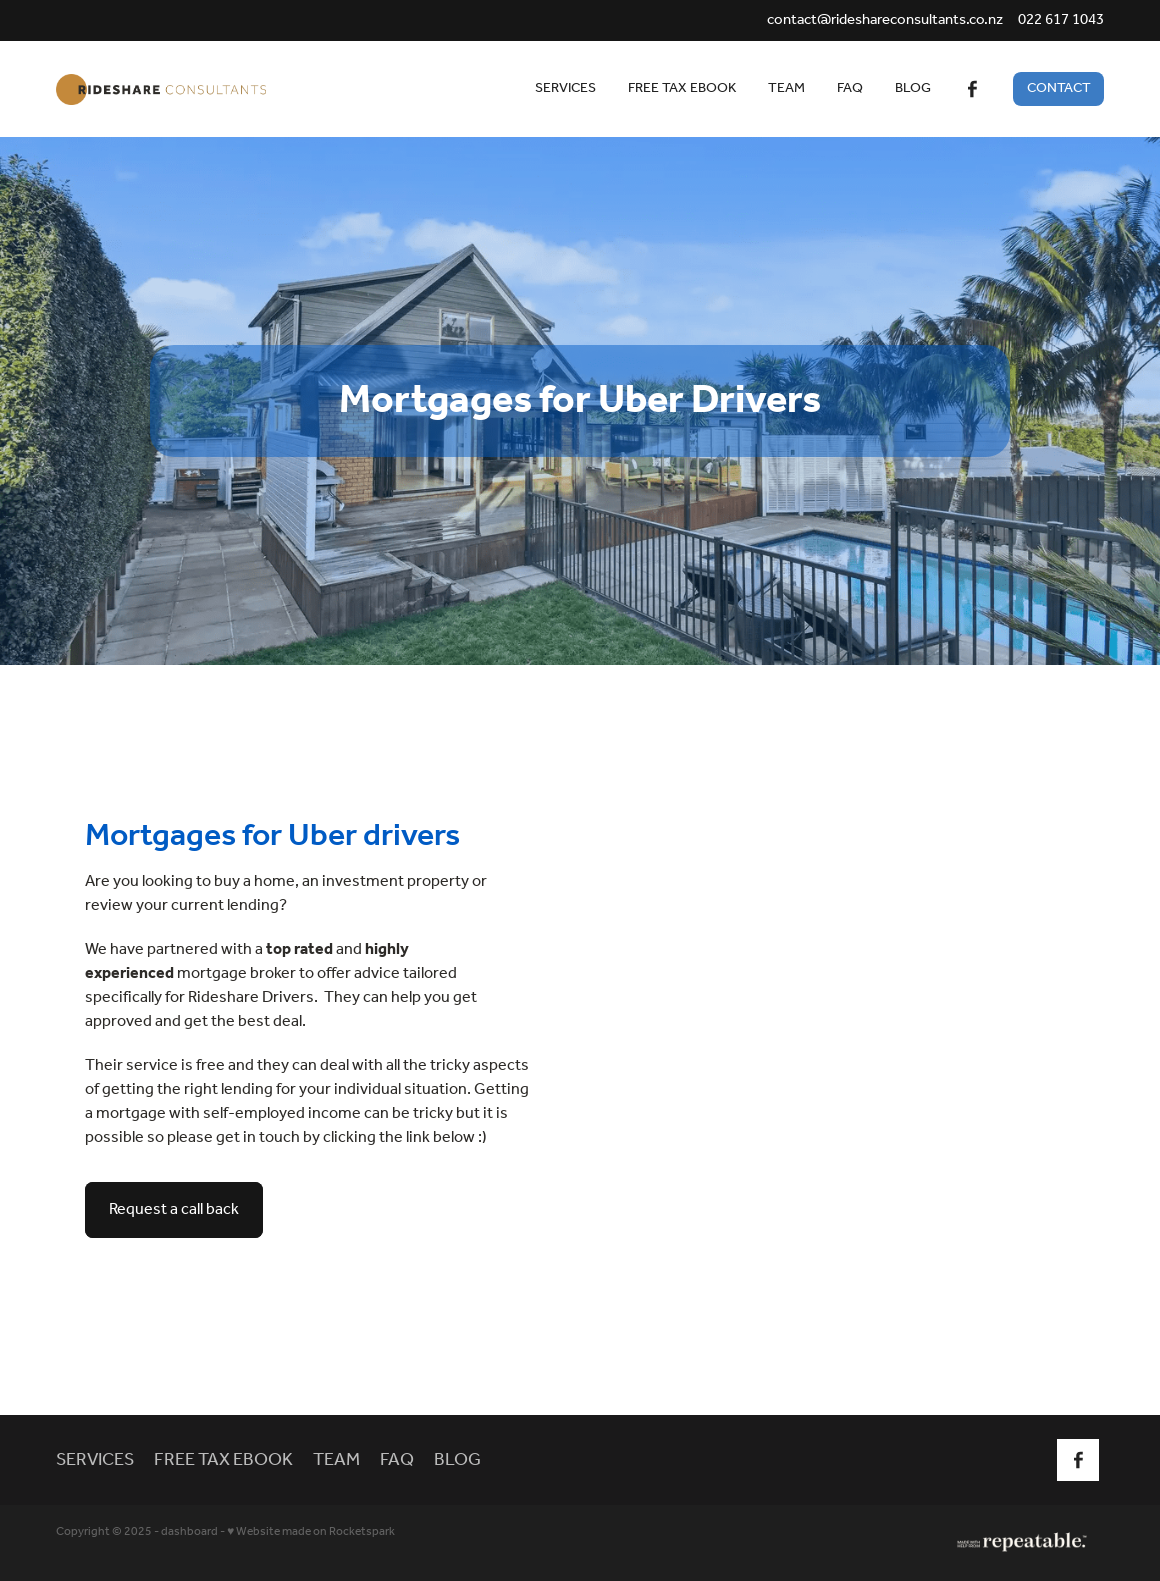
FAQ (850, 88)
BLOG (913, 88)
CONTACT (1059, 88)
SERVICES (565, 88)
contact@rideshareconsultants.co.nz (885, 20)
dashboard (189, 1531)
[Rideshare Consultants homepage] (161, 89)
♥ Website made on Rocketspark (311, 1531)
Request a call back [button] (174, 1209)
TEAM (786, 88)
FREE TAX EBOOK (682, 88)
